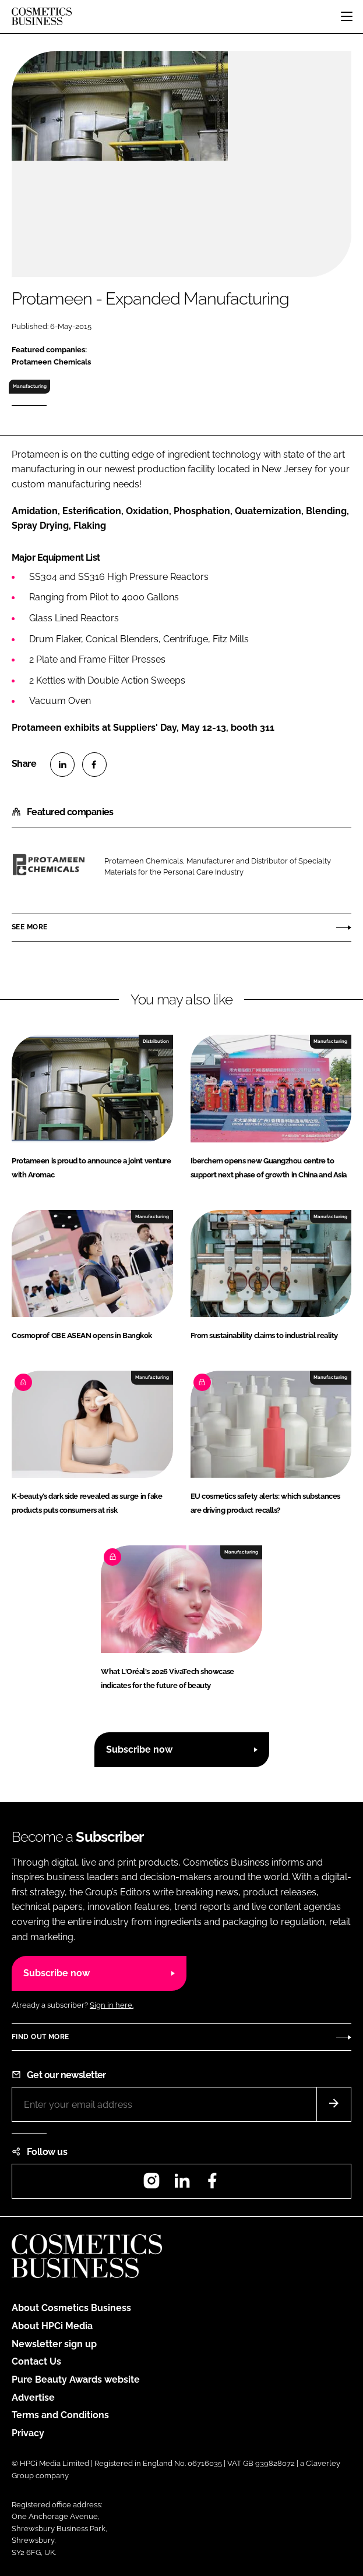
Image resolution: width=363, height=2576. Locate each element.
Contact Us (36, 2361)
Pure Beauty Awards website (76, 2379)
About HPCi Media (52, 2325)
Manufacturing (30, 386)
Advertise (33, 2397)
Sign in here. (111, 2005)
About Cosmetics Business (71, 2307)
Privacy (28, 2433)
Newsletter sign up (54, 2343)
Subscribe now (139, 1749)
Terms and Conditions (60, 2415)
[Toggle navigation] (346, 16)
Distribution (156, 1041)
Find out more (40, 2037)
